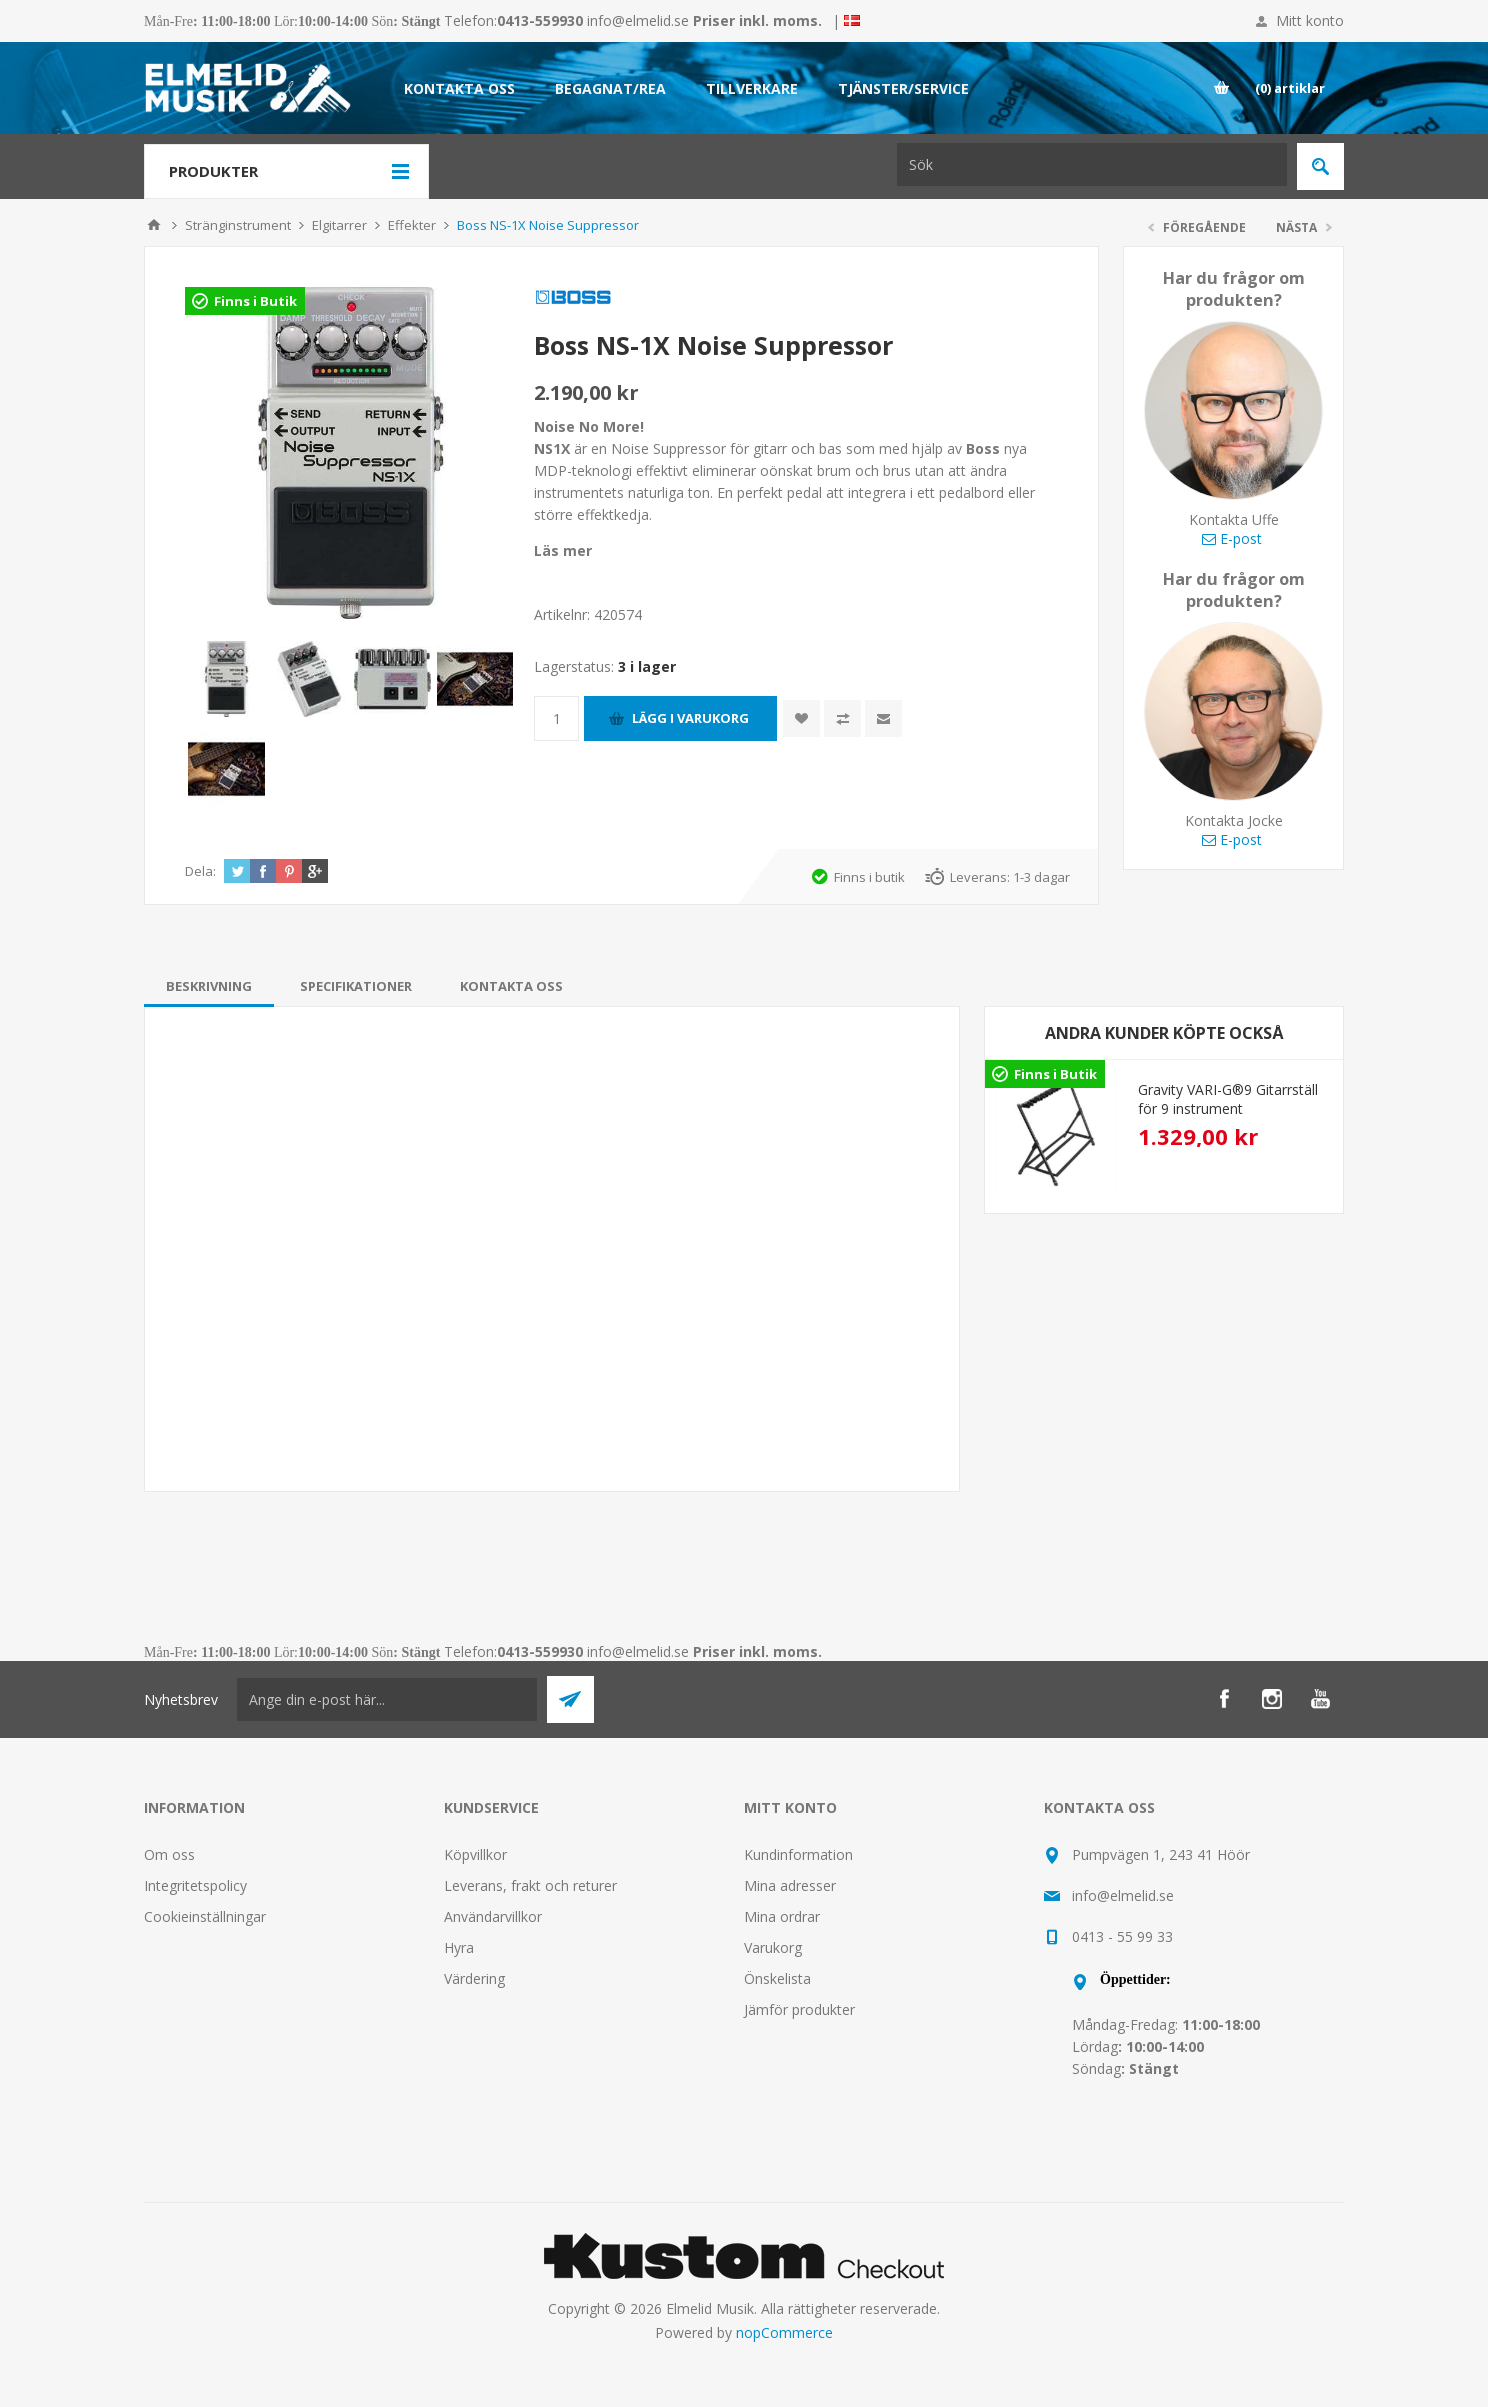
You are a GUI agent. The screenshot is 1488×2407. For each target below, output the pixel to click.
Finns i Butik (255, 301)
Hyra (459, 1947)
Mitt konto (1310, 20)
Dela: (200, 871)
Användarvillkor (493, 1916)
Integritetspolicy (195, 1885)
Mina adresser (790, 1885)
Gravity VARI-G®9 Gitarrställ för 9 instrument (1228, 1099)
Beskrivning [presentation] (209, 986)
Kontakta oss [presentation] (511, 986)
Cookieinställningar (205, 1916)
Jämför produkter (799, 2009)
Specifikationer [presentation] (356, 986)
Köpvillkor (475, 1854)
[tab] (209, 986)
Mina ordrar (782, 1916)
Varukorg (773, 1947)
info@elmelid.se (638, 20)
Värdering (474, 1978)
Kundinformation (798, 1854)
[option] (1164, 1131)
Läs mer (563, 550)
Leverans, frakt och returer (530, 1885)
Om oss (169, 1854)
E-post (1232, 538)
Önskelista (777, 1978)
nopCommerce (784, 2332)
